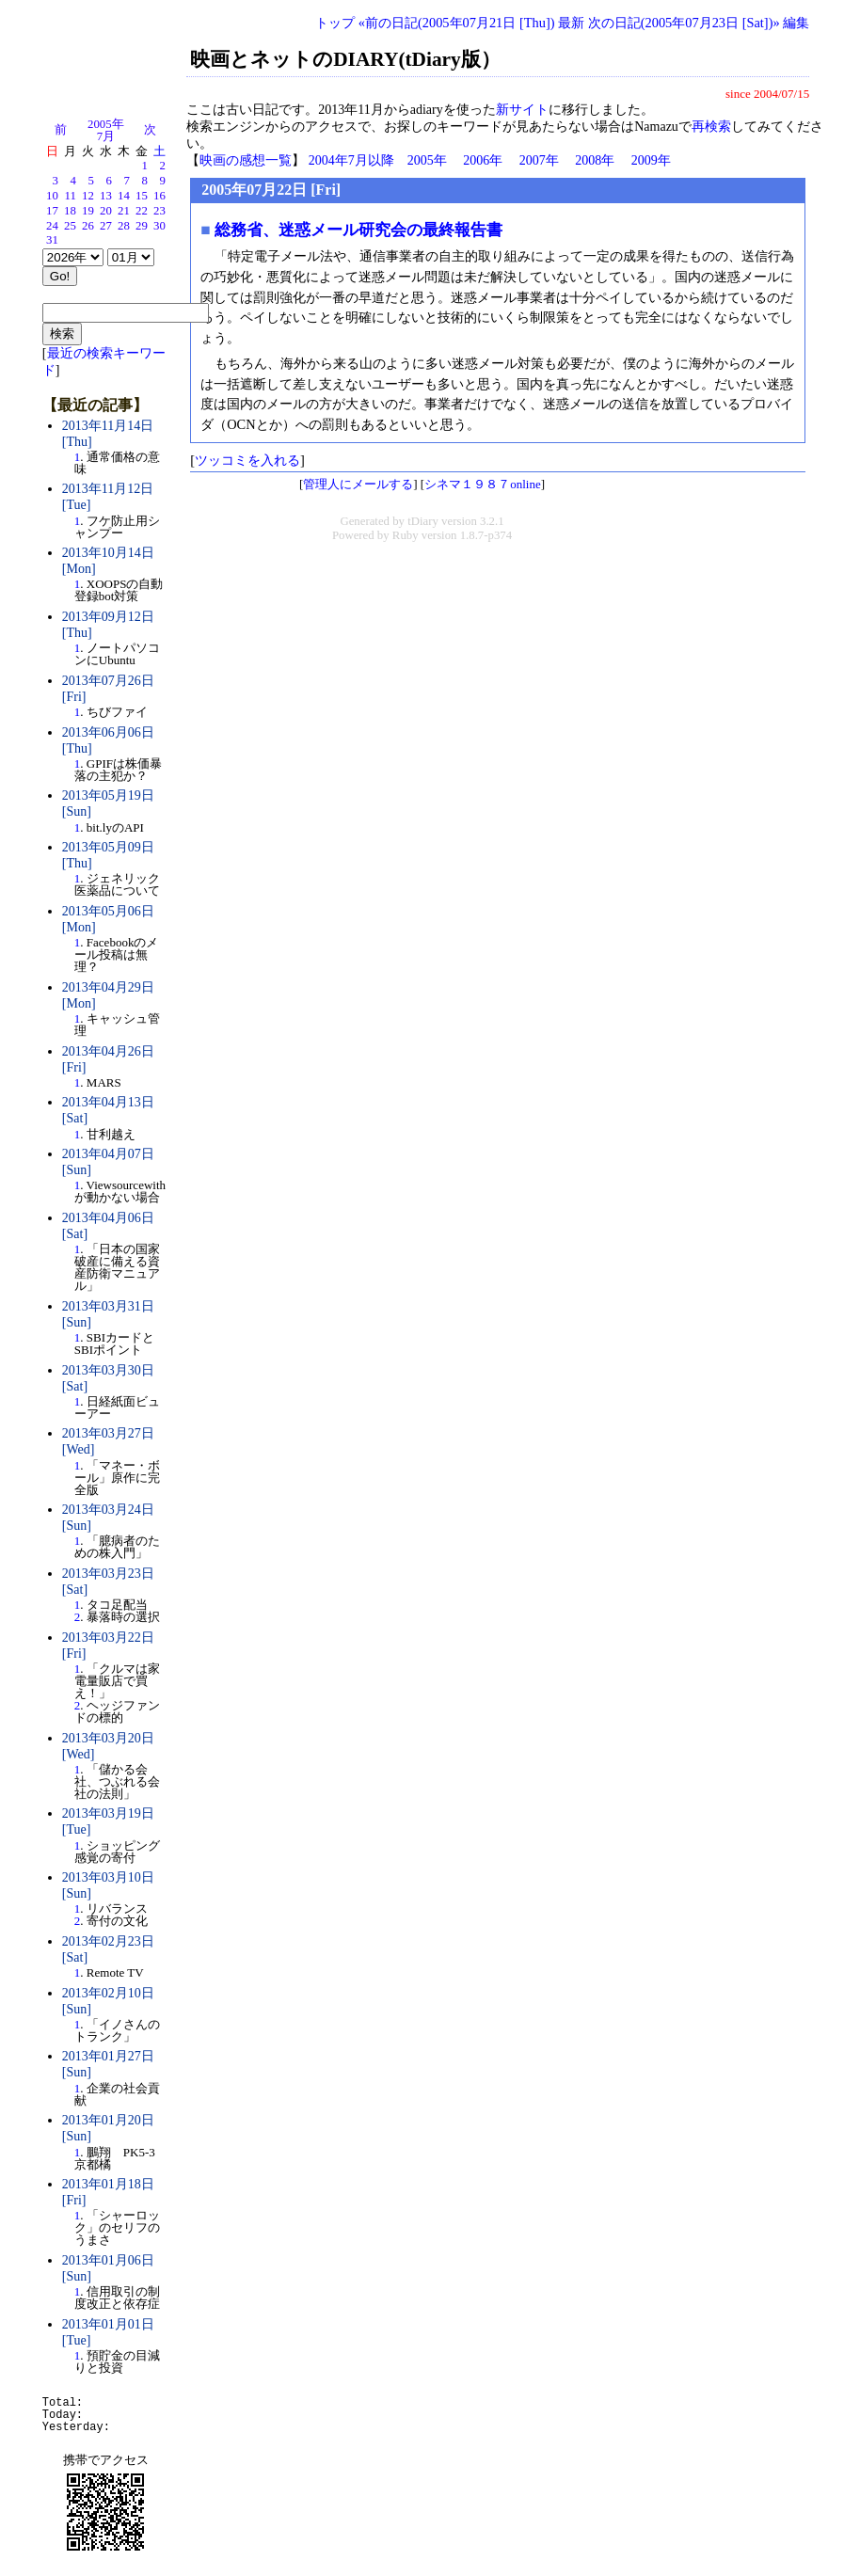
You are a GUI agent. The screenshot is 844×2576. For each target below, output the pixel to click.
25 (70, 225)
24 (52, 225)
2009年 (651, 160)
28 (124, 225)
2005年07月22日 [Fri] (271, 190)
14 (124, 195)
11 (70, 195)
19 (88, 210)
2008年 (594, 160)
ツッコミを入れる (247, 460)
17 (52, 210)
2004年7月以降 (351, 160)
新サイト (522, 110)
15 (141, 195)
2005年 (427, 160)
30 (159, 225)
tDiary (422, 521)
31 (52, 239)
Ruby (405, 535)
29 (141, 225)
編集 (796, 22)
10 (52, 195)
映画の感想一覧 (245, 160)
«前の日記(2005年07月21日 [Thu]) (456, 22)
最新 (571, 22)
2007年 (539, 160)
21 (124, 210)
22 (141, 210)
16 (159, 195)
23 (159, 210)
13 (106, 195)
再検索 (711, 126)
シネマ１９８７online (482, 484)
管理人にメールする (358, 484)
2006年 (482, 160)
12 (88, 195)
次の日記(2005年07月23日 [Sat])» (684, 22)
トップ (335, 22)
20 (106, 210)
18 (70, 210)
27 (106, 225)
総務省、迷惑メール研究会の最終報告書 (358, 230)
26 (88, 225)
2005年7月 (106, 130)
